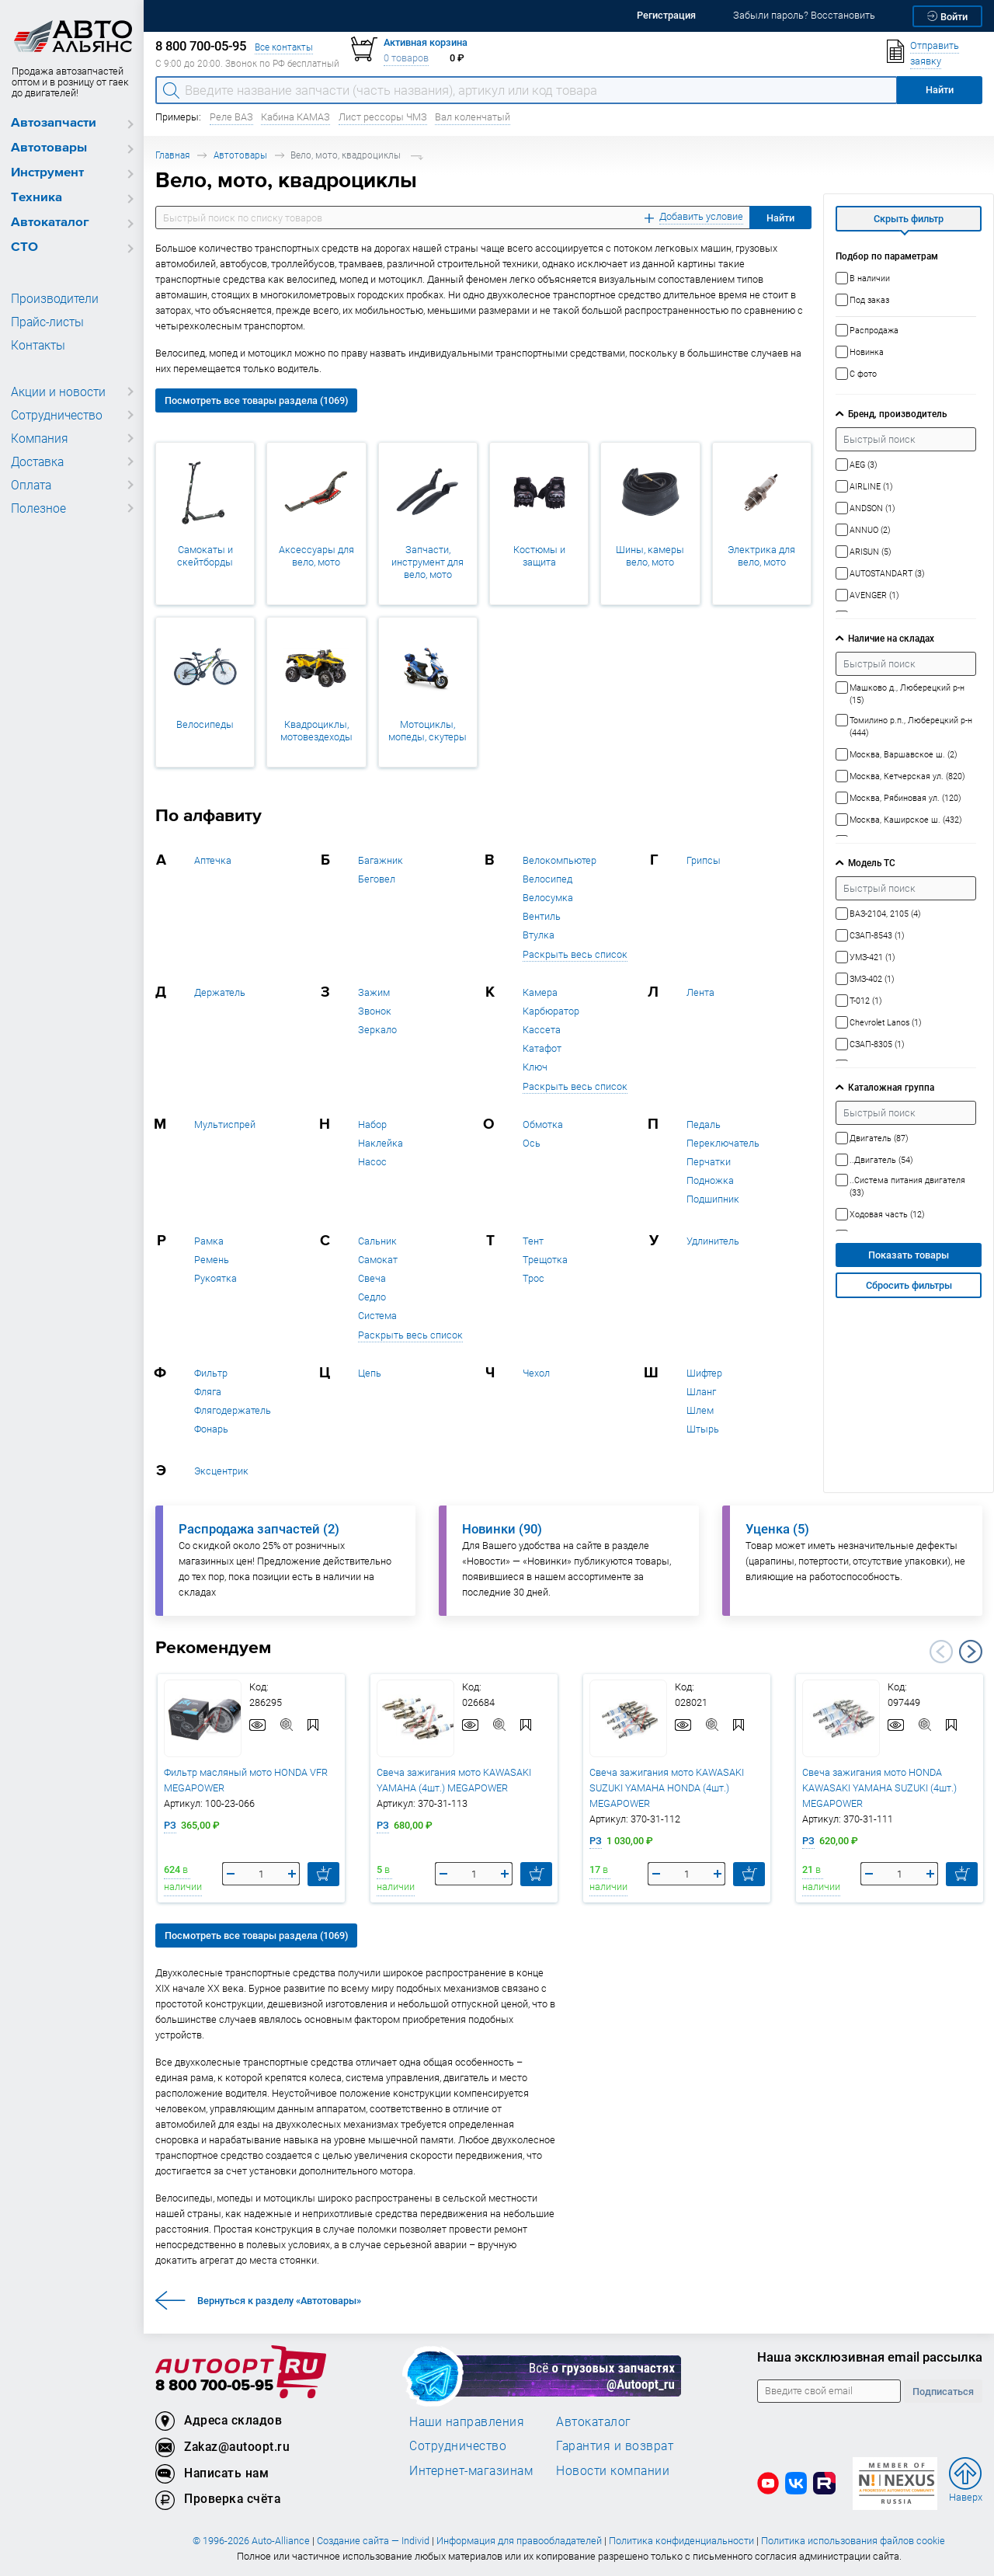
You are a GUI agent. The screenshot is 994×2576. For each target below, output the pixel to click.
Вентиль (542, 916)
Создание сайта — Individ (373, 2540)
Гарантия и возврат (614, 2445)
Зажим (374, 992)
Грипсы (703, 860)
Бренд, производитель (897, 413)
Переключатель (722, 1143)
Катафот (542, 1048)
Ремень (211, 1259)
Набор (372, 1124)
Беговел (376, 879)
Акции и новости (54, 391)
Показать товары (908, 1255)
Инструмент (47, 172)
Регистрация (666, 15)
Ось (531, 1143)
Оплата (30, 485)
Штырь (702, 1429)
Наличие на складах (891, 638)
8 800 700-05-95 (214, 2386)
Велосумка (548, 897)
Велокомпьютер (559, 860)
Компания (37, 438)
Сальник (377, 1241)
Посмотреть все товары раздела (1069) (256, 400)
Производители (50, 298)
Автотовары (49, 148)
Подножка (710, 1180)
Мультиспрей (224, 1124)
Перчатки (708, 1161)
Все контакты (284, 47)
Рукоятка (215, 1278)
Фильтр (211, 1373)
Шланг (701, 1391)
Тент (533, 1241)
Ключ (535, 1067)
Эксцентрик (221, 1471)
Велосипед (547, 879)
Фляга (207, 1391)
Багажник (380, 860)
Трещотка (545, 1259)
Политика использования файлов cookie (853, 2540)
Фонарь (211, 1429)
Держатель (219, 992)
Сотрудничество (54, 415)
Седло (372, 1297)
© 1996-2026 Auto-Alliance (251, 2540)
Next (970, 1651)
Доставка (36, 461)
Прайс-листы (45, 321)
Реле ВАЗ (231, 117)
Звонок (374, 1011)
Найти (780, 218)
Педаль (703, 1124)
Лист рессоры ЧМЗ (383, 117)
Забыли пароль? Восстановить (804, 15)
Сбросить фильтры (909, 1285)
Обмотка (543, 1124)
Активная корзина (425, 42)
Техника (36, 197)
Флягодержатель (232, 1410)
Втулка (538, 935)
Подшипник (712, 1199)
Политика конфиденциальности (681, 2540)
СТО (24, 247)
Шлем (700, 1410)
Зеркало (377, 1029)
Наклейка (380, 1143)
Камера (540, 992)
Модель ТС (871, 863)
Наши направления (466, 2421)
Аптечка (212, 860)
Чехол (536, 1373)
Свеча (372, 1278)
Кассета (542, 1029)
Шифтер (704, 1373)
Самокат (378, 1259)
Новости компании (612, 2470)
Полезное (36, 508)
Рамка (209, 1241)
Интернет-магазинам (471, 2470)
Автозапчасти (53, 123)
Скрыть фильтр (909, 218)
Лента (700, 992)
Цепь (369, 1373)
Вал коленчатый (472, 117)
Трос (533, 1278)
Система (377, 1315)
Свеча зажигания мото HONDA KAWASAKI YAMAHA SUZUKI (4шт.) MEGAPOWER (879, 1788)
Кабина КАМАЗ (295, 117)
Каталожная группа (891, 1087)
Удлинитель (712, 1241)
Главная (172, 155)
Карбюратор (551, 1011)
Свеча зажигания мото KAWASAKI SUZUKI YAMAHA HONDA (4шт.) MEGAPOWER (666, 1788)
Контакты (36, 345)
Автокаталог (50, 222)
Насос (372, 1161)
